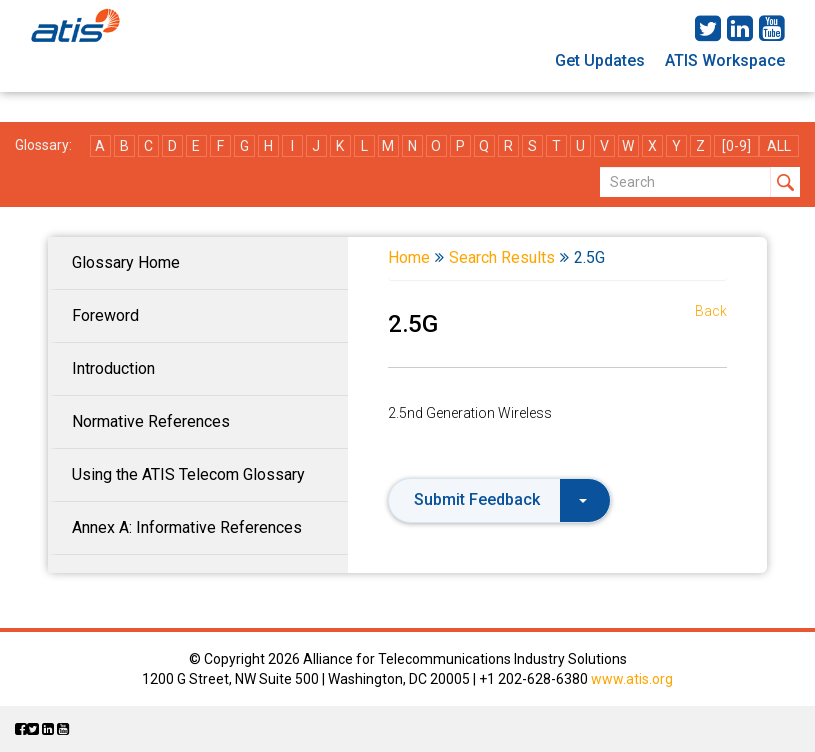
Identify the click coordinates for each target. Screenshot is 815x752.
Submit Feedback (500, 499)
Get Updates (600, 60)
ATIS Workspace (725, 60)
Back (711, 311)
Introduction (113, 368)
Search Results (502, 257)
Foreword (105, 315)
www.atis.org (632, 679)
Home (409, 257)
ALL (779, 146)
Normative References (151, 421)
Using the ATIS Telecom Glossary (188, 474)
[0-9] (736, 146)
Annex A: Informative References (187, 527)
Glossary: (43, 145)
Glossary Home (126, 262)
